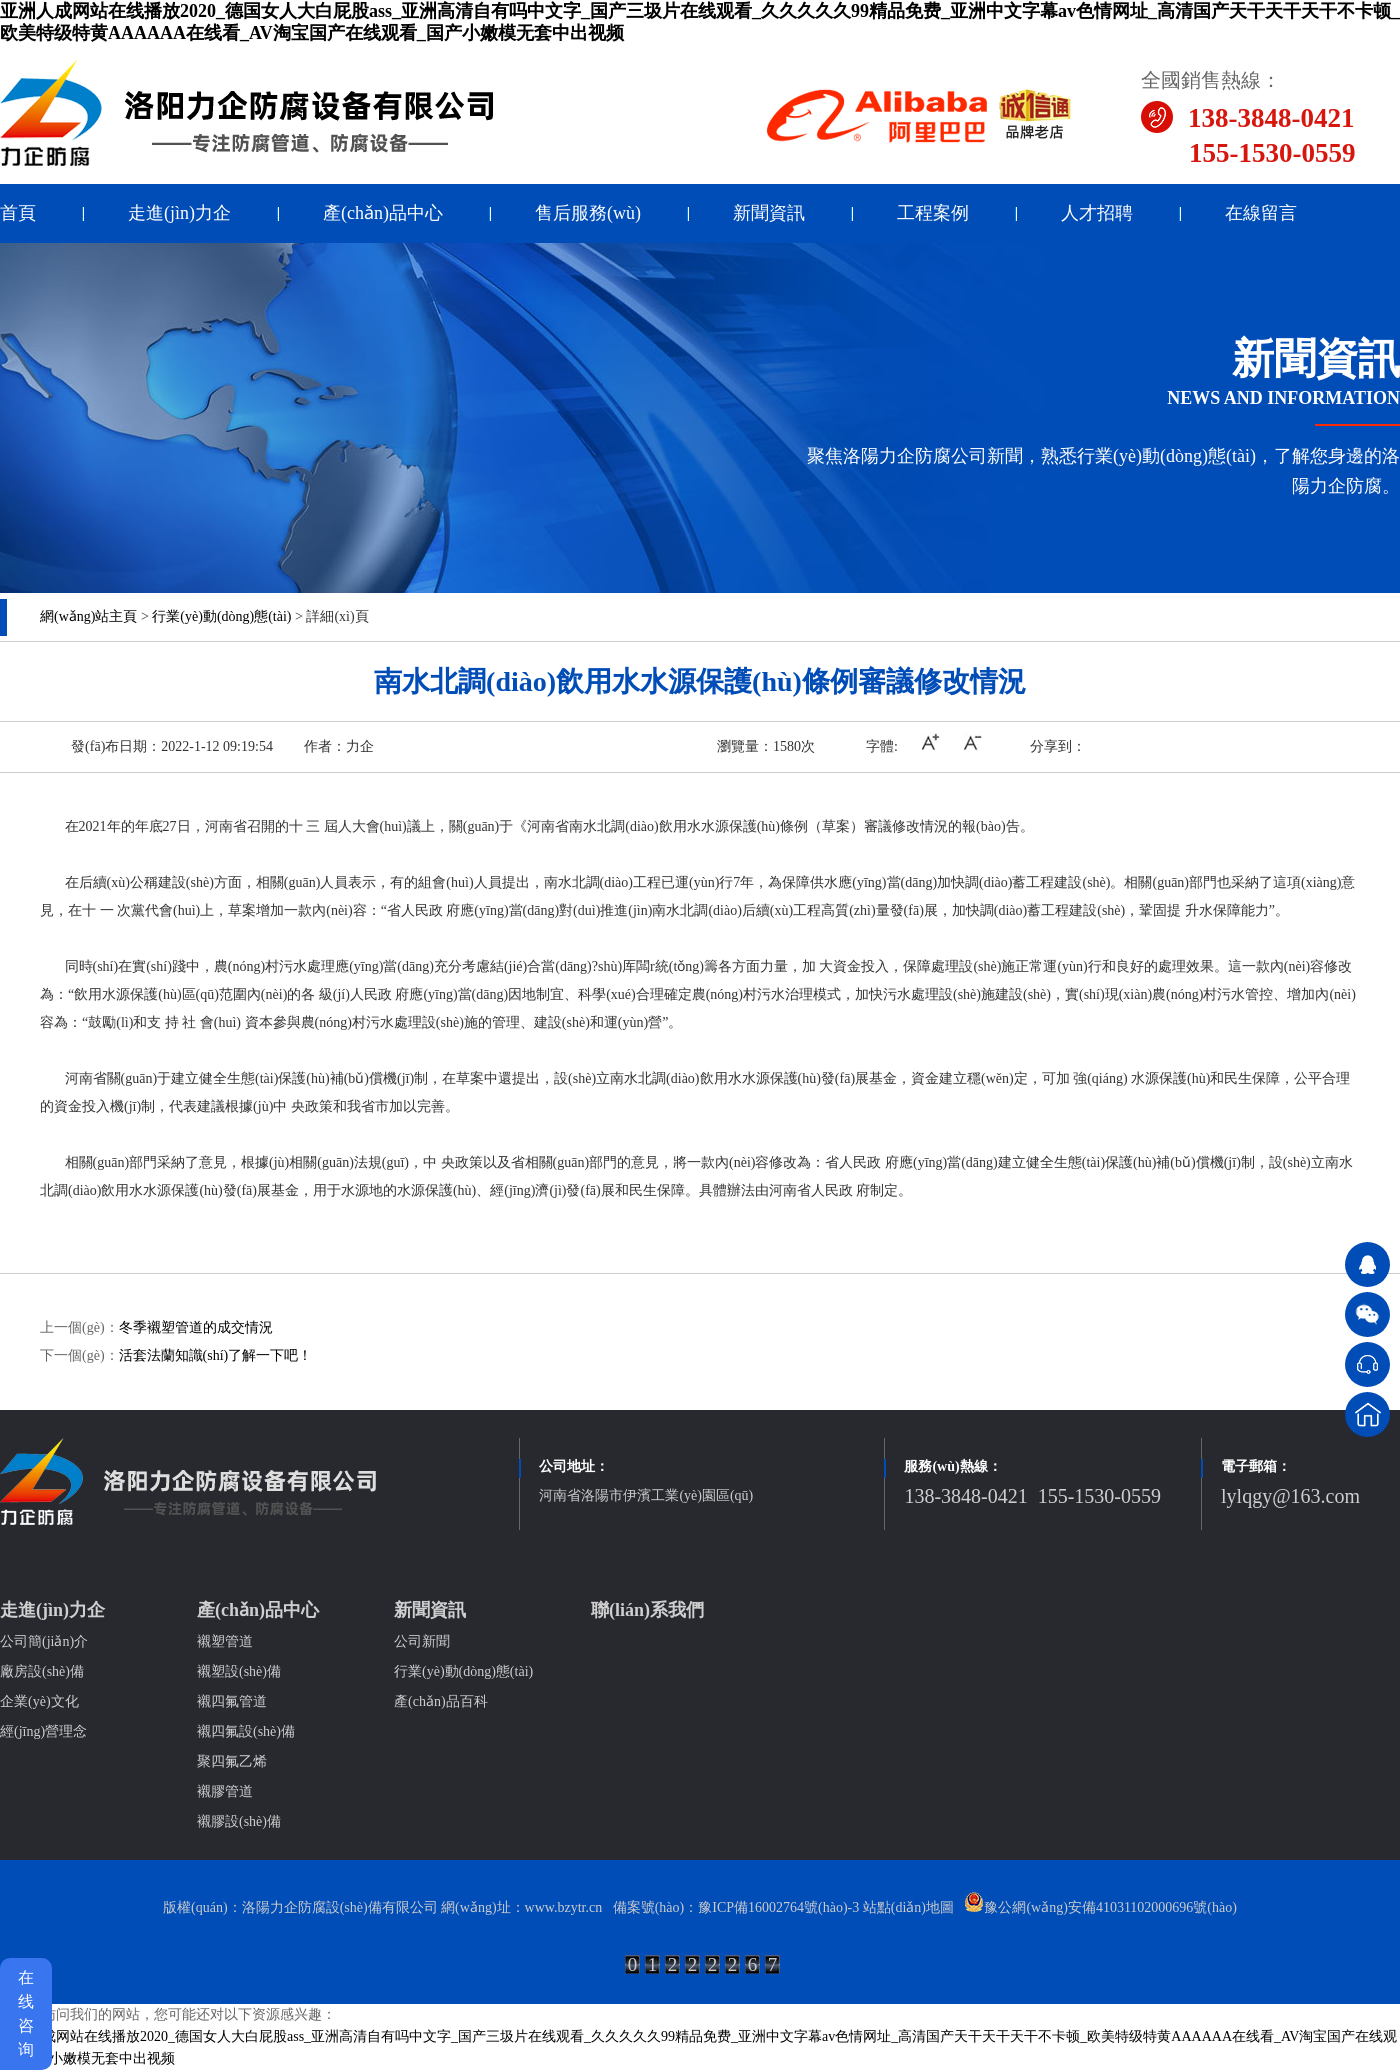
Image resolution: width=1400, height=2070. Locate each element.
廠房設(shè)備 (42, 1671)
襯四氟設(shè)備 (246, 1731)
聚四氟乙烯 (232, 1761)
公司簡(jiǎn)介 (44, 1641)
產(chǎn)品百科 (441, 1701)
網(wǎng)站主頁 (88, 616)
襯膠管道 (225, 1791)
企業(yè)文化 (39, 1701)
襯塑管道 (225, 1641)
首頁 (18, 213)
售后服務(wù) (588, 213)
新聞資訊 (769, 213)
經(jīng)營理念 (43, 1731)
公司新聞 (422, 1641)
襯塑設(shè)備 (239, 1671)
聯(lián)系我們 (647, 1610)
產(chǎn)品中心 (383, 213)
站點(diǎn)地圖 (908, 1907)
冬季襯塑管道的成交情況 (196, 1327)
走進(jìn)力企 (179, 213)
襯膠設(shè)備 (239, 1821)
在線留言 (1261, 213)
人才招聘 (1097, 213)
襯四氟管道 (232, 1701)
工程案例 (933, 213)
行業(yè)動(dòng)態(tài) (221, 616)
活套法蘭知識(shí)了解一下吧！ (216, 1355)
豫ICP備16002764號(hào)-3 (778, 1907)
